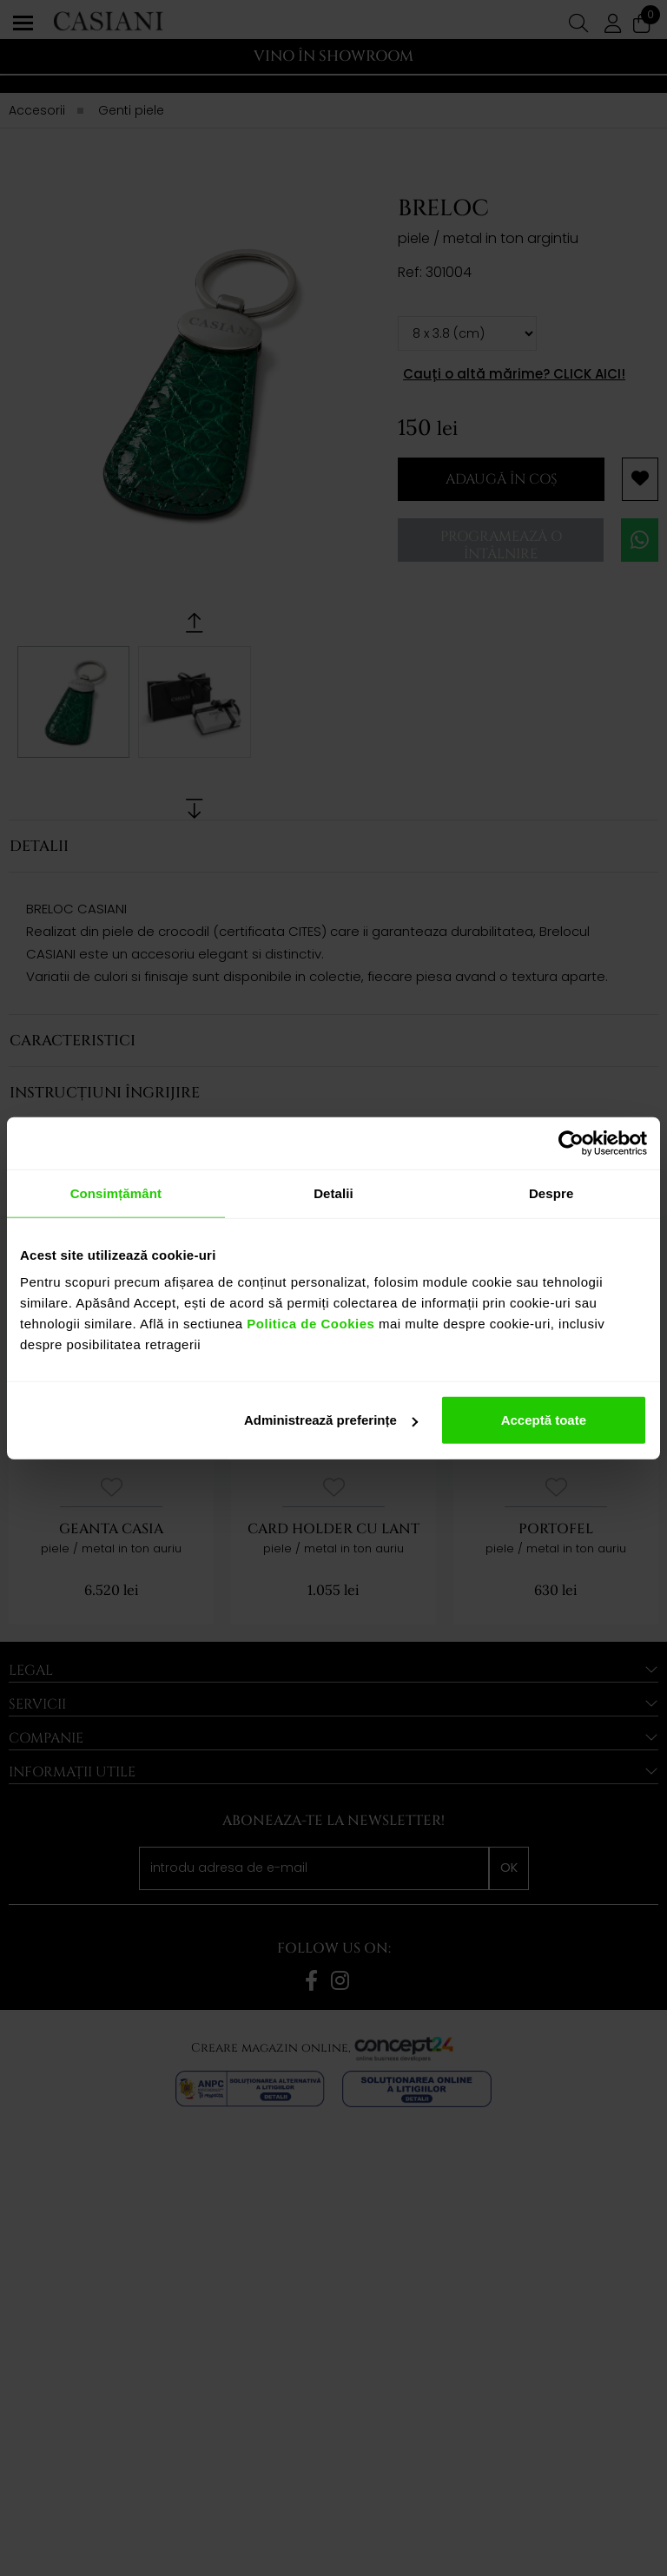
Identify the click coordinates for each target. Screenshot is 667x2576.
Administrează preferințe (331, 1420)
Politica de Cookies (309, 1323)
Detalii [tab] (333, 1192)
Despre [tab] (551, 1192)
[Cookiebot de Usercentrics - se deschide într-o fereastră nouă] (571, 1143)
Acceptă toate (543, 1420)
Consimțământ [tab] (116, 1192)
